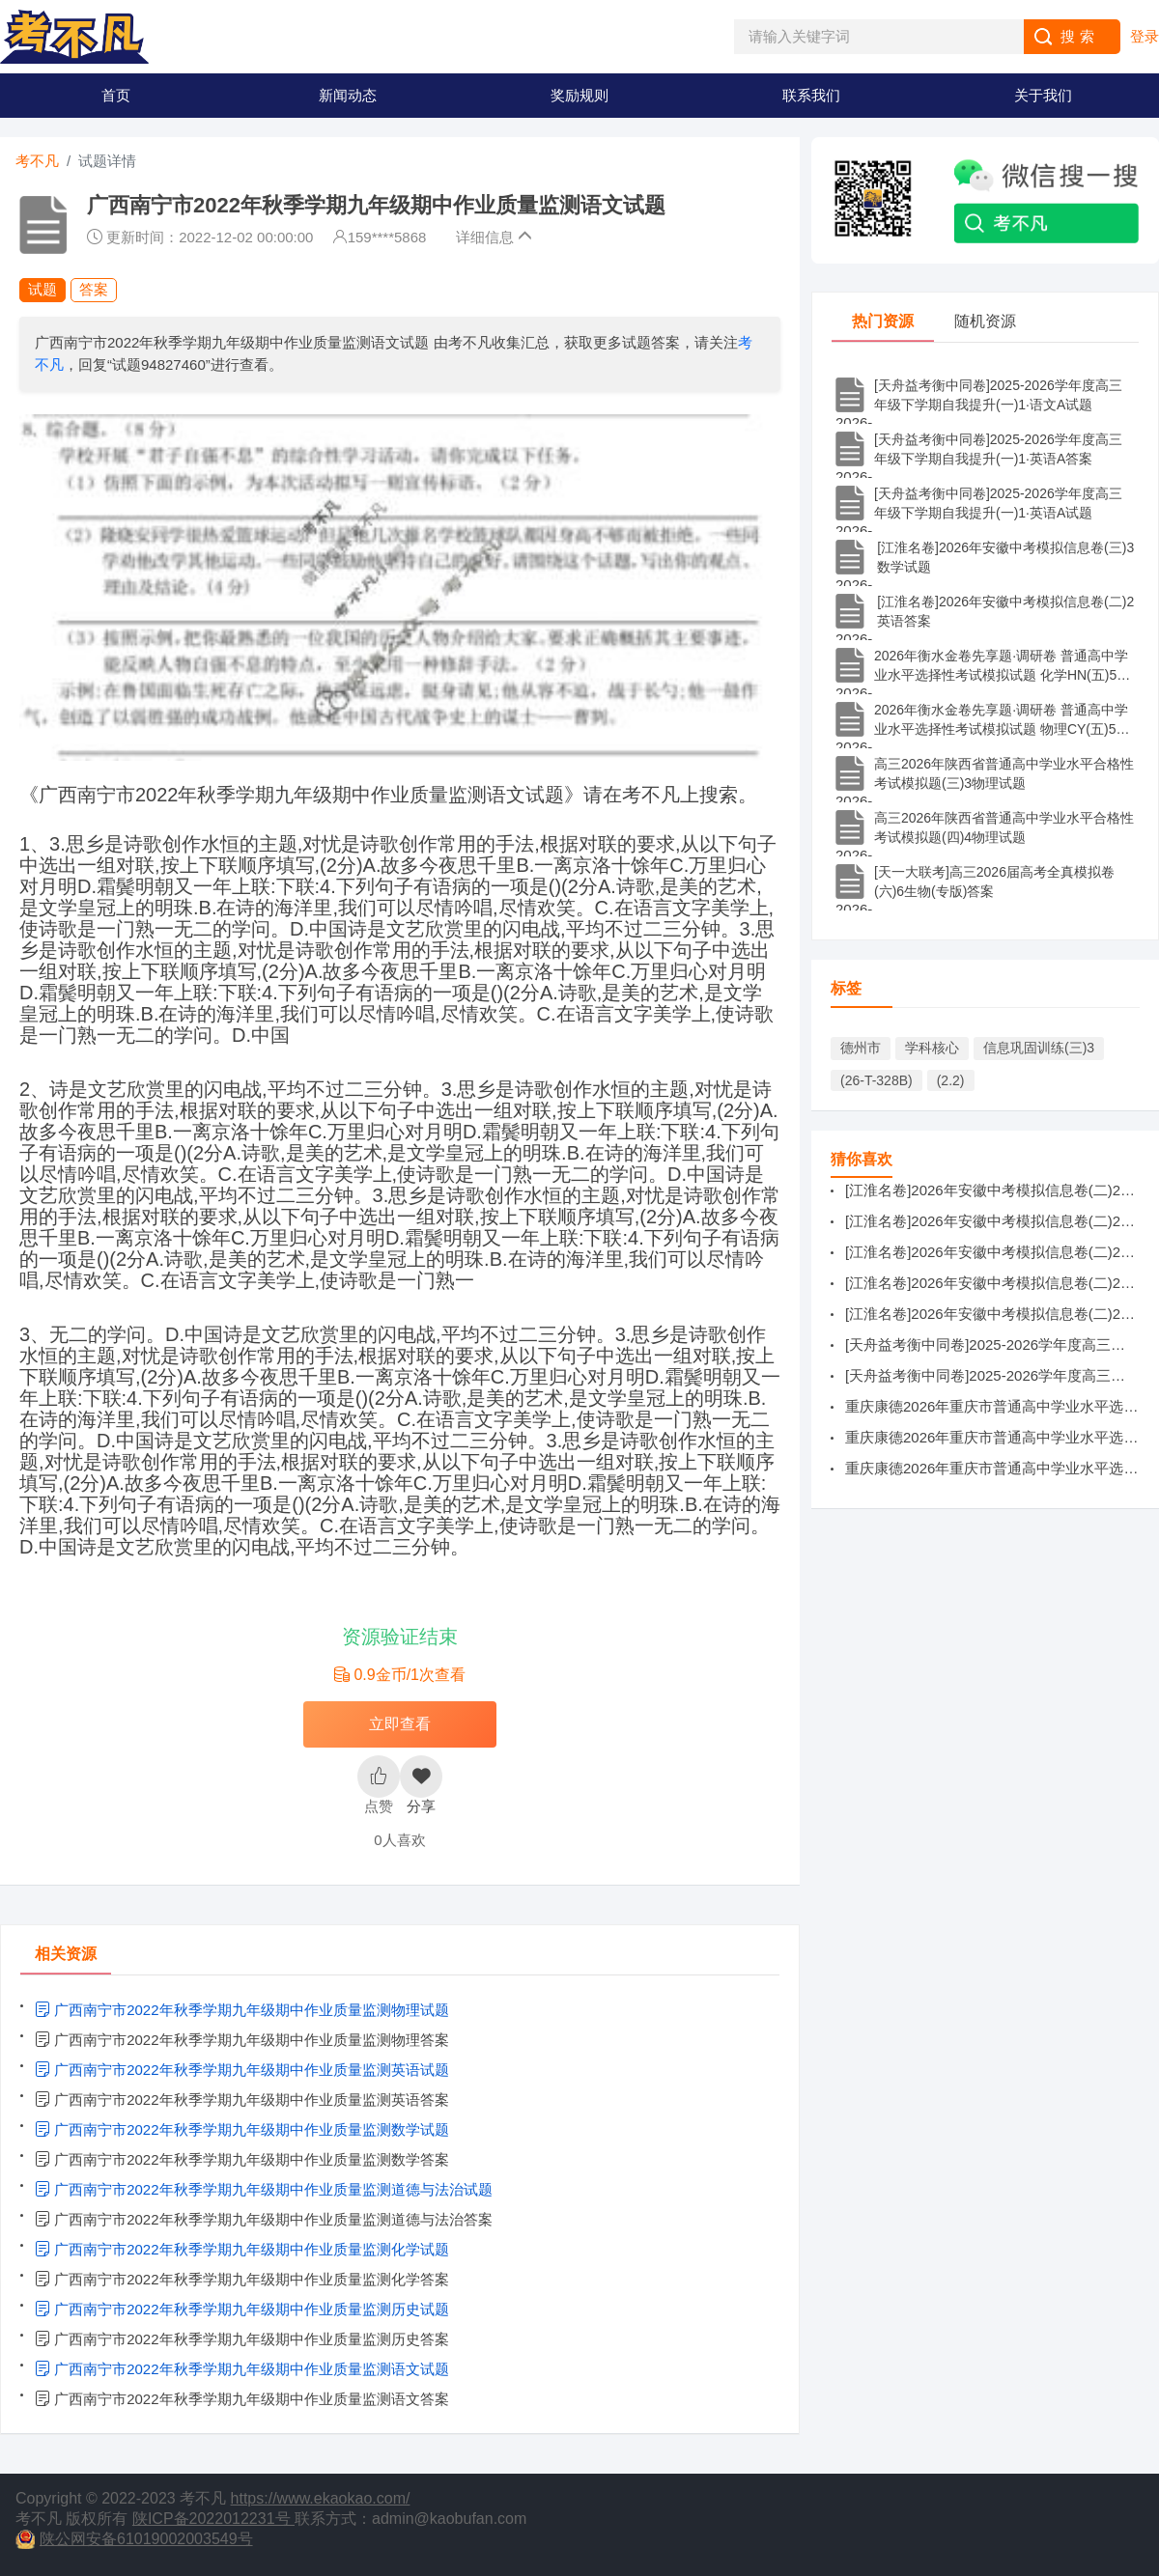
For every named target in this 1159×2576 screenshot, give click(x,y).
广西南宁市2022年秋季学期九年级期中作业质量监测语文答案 (242, 2399)
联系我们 (811, 95)
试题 (42, 289)
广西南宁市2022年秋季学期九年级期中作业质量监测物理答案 (242, 2039)
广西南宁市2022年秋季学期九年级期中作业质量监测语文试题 (242, 2369)
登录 (1144, 36)
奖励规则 (579, 95)
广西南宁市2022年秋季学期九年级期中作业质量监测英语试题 (242, 2069)
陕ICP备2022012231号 (213, 2518)
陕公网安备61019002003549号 (146, 2539)
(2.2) (951, 1080)
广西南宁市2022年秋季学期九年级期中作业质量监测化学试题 (242, 2249)
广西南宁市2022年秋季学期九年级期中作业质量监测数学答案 (242, 2159)
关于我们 (1043, 95)
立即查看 (400, 1724)
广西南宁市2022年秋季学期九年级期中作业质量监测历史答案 (242, 2339)
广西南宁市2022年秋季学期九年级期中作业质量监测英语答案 (242, 2099)
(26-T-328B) (876, 1080)
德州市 (860, 1047)
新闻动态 (348, 95)
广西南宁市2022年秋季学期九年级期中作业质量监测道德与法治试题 (264, 2189)
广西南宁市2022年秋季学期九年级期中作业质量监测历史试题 (242, 2309)
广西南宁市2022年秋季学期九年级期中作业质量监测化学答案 (242, 2279)
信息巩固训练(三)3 (1038, 1047)
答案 (93, 289)
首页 (115, 95)
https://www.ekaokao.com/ (320, 2498)
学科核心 (932, 1047)
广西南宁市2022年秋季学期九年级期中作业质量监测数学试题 (242, 2129)
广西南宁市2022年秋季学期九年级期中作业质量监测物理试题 (242, 2010)
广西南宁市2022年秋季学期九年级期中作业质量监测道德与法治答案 (264, 2219)
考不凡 (37, 161)
